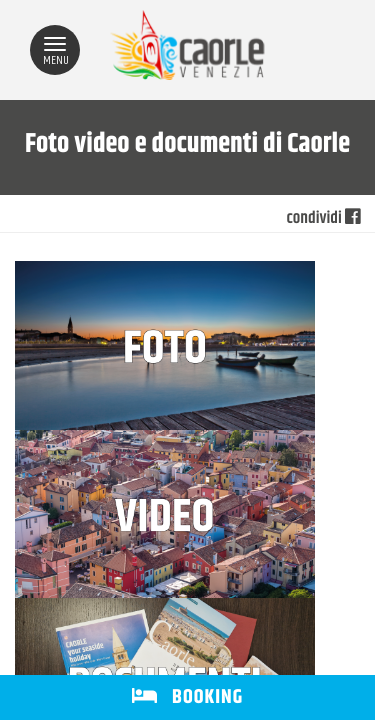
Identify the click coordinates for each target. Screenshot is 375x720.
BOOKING (187, 697)
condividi (323, 219)
